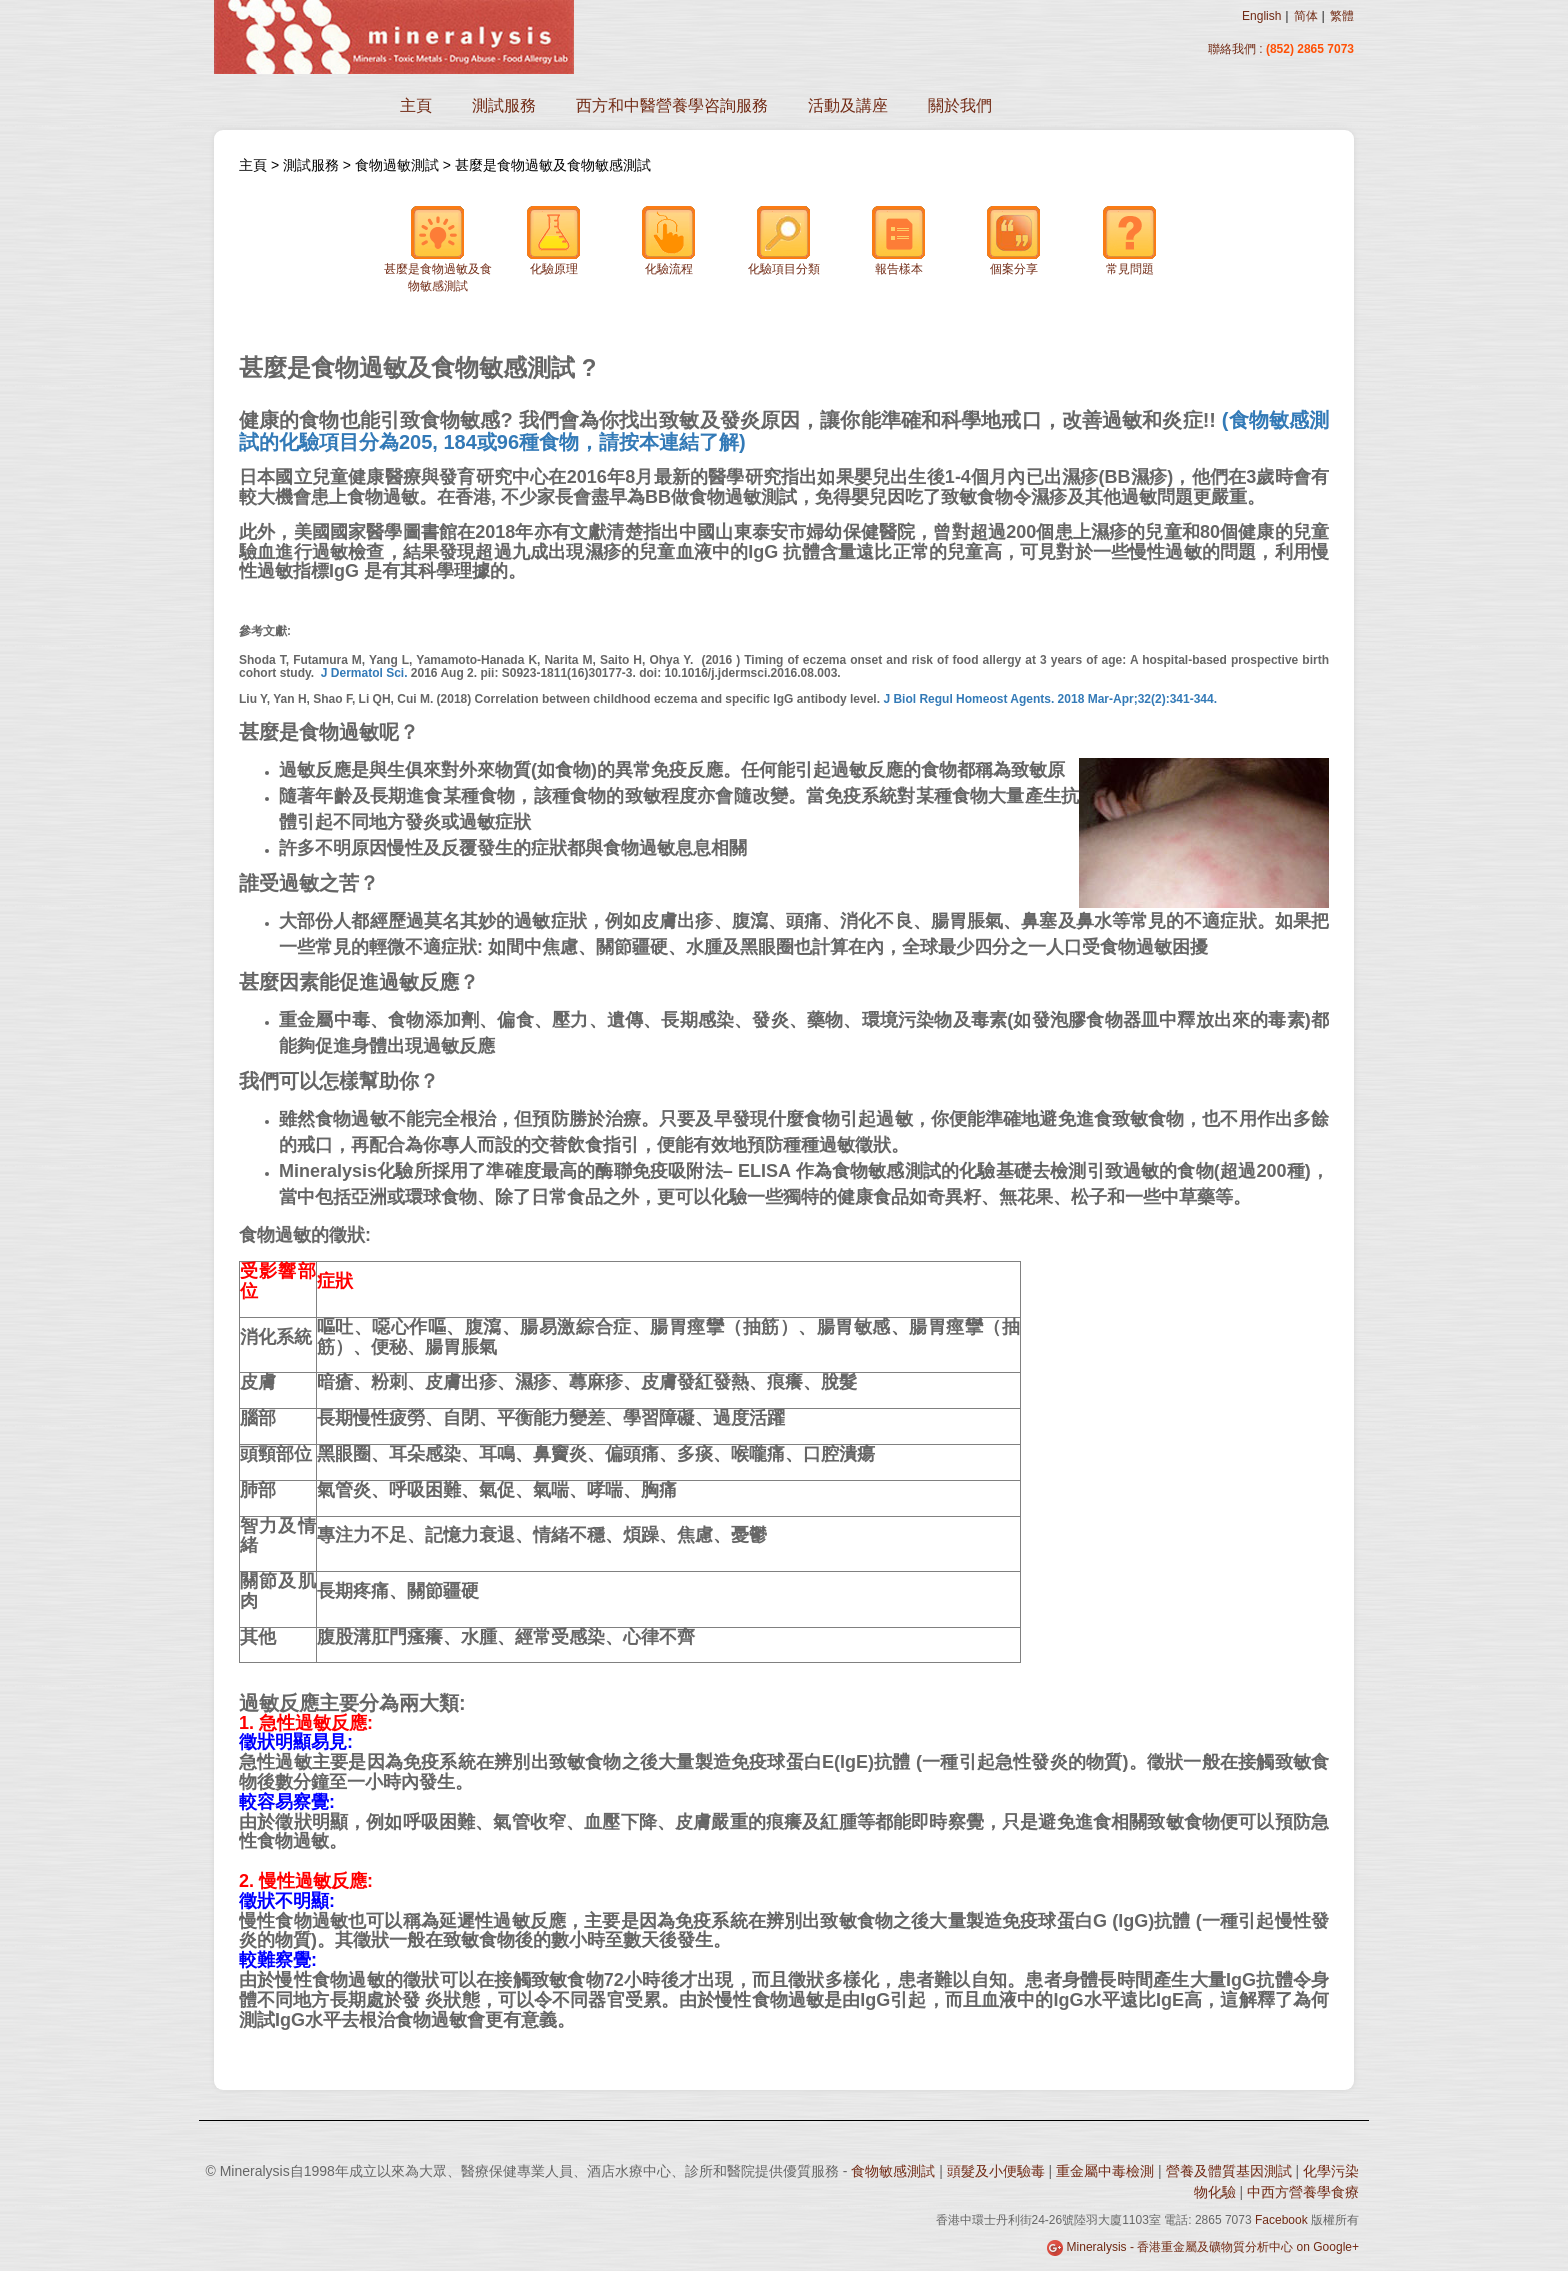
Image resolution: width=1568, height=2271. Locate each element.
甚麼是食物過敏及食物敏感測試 (553, 165)
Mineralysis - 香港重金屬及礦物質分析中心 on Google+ (1213, 2247)
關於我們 (960, 105)
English (1261, 16)
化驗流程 (669, 240)
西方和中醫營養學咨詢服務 (672, 105)
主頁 (416, 105)
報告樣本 (899, 240)
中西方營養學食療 (1303, 2192)
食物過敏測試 (397, 165)
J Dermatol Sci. (364, 673)
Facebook (1281, 2220)
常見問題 (1130, 240)
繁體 (1342, 16)
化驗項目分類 (784, 240)
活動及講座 (848, 105)
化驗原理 (554, 240)
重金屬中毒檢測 (1105, 2171)
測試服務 (504, 105)
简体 (1306, 16)
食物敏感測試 (893, 2171)
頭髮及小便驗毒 (996, 2171)
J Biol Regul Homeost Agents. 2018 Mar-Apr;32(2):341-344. (1050, 699)
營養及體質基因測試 (1229, 2171)
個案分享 (1014, 240)
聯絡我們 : (1237, 49)
